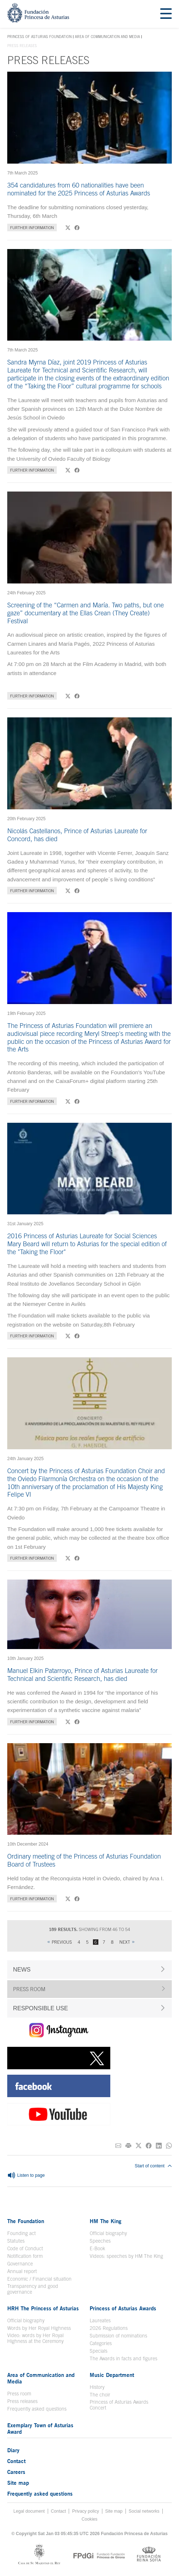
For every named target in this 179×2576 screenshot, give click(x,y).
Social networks (144, 2511)
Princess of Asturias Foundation (39, 36)
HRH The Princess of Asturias (43, 2308)
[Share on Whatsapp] (169, 2145)
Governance (20, 2264)
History (97, 2387)
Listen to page (26, 2176)
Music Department (112, 2374)
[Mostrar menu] (166, 14)
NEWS (22, 1969)
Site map (18, 2482)
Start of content (153, 2165)
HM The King (106, 2221)
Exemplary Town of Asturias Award (40, 2428)
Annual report (22, 2271)
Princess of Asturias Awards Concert (119, 2405)
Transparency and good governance (32, 2289)
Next (124, 1942)
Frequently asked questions (37, 2409)
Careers (16, 2472)
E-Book (97, 2248)
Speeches (100, 2241)
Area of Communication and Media (107, 36)
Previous (62, 1942)
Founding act (21, 2233)
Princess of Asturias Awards (123, 2308)
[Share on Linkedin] (159, 2145)
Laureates (100, 2320)
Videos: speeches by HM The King (126, 2256)
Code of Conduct (25, 2248)
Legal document (29, 2511)
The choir (100, 2395)
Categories (101, 2343)
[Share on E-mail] (118, 2145)
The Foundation (25, 2221)
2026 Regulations (109, 2328)
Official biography (108, 2233)
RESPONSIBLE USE (40, 2008)
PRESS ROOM (29, 1989)
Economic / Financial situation (39, 2279)
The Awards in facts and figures (123, 2358)
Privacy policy (85, 2511)
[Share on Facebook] (149, 2145)
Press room (19, 2393)
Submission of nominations (118, 2336)
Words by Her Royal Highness (39, 2328)
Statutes (16, 2241)
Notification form (25, 2256)
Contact (16, 2461)
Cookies (90, 2519)
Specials (98, 2351)
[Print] (128, 2145)
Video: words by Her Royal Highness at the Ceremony (35, 2338)
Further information (32, 227)
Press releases (22, 2401)
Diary (13, 2450)
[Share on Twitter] (138, 2145)
